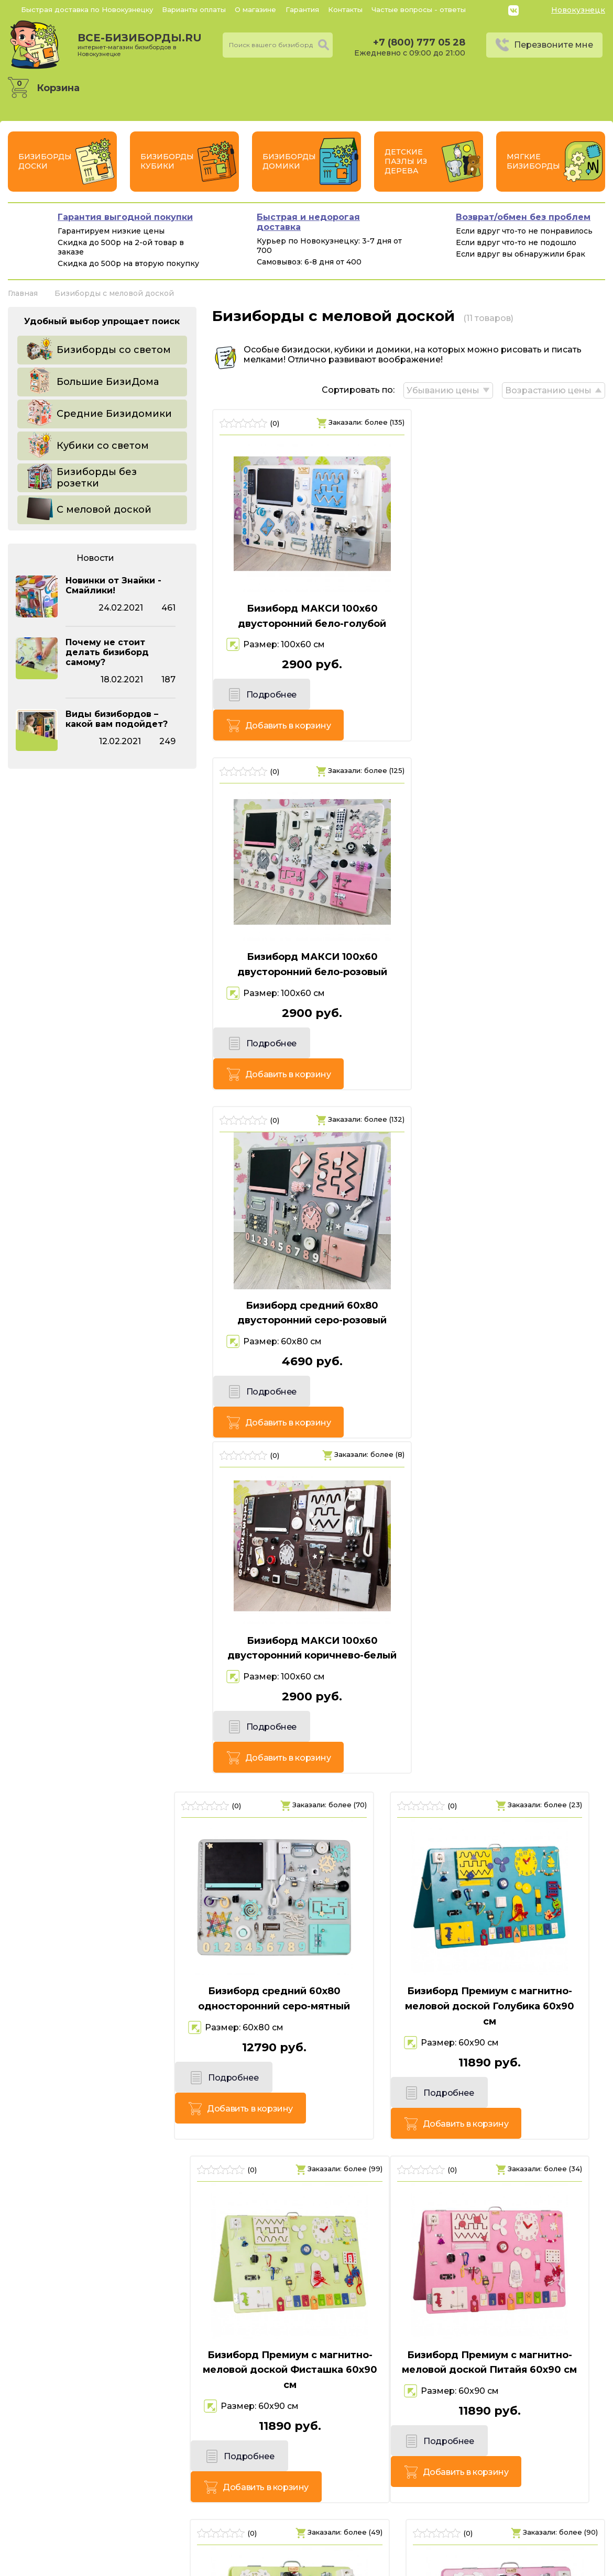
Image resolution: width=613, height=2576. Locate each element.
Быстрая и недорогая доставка (308, 222)
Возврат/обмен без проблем (523, 217)
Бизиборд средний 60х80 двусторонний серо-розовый (306, 939)
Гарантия (302, 9)
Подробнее (258, 697)
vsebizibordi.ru (239, 2565)
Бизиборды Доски (45, 161)
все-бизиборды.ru (140, 44)
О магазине (255, 9)
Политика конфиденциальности (533, 2514)
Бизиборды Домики (289, 161)
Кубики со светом (103, 445)
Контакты (345, 9)
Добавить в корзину (353, 697)
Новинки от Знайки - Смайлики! (113, 585)
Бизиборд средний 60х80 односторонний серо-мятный (102, 1263)
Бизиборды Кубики (167, 161)
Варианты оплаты (194, 9)
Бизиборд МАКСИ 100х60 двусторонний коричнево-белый (511, 939)
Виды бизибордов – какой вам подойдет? (116, 719)
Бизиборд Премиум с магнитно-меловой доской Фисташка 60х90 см (511, 1271)
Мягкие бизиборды (533, 161)
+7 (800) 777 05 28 (419, 42)
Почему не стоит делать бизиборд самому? (107, 652)
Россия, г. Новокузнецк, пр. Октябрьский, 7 (128, 2529)
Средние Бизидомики (114, 413)
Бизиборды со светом (114, 350)
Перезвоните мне (553, 45)
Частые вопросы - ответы (418, 9)
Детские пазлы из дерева (406, 161)
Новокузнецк (578, 10)
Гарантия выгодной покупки (125, 217)
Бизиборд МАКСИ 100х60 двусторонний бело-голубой (307, 615)
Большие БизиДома (108, 382)
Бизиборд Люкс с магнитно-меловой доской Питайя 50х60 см (511, 1610)
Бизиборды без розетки (97, 477)
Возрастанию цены (548, 389)
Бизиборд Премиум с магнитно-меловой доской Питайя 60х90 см (102, 1610)
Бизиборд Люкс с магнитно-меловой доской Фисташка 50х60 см (306, 1610)
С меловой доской (104, 509)
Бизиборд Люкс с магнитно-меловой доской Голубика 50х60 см (495, 1950)
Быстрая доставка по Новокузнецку (87, 9)
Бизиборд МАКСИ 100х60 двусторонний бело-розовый (511, 615)
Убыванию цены (441, 389)
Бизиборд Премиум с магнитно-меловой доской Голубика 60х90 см (306, 1271)
